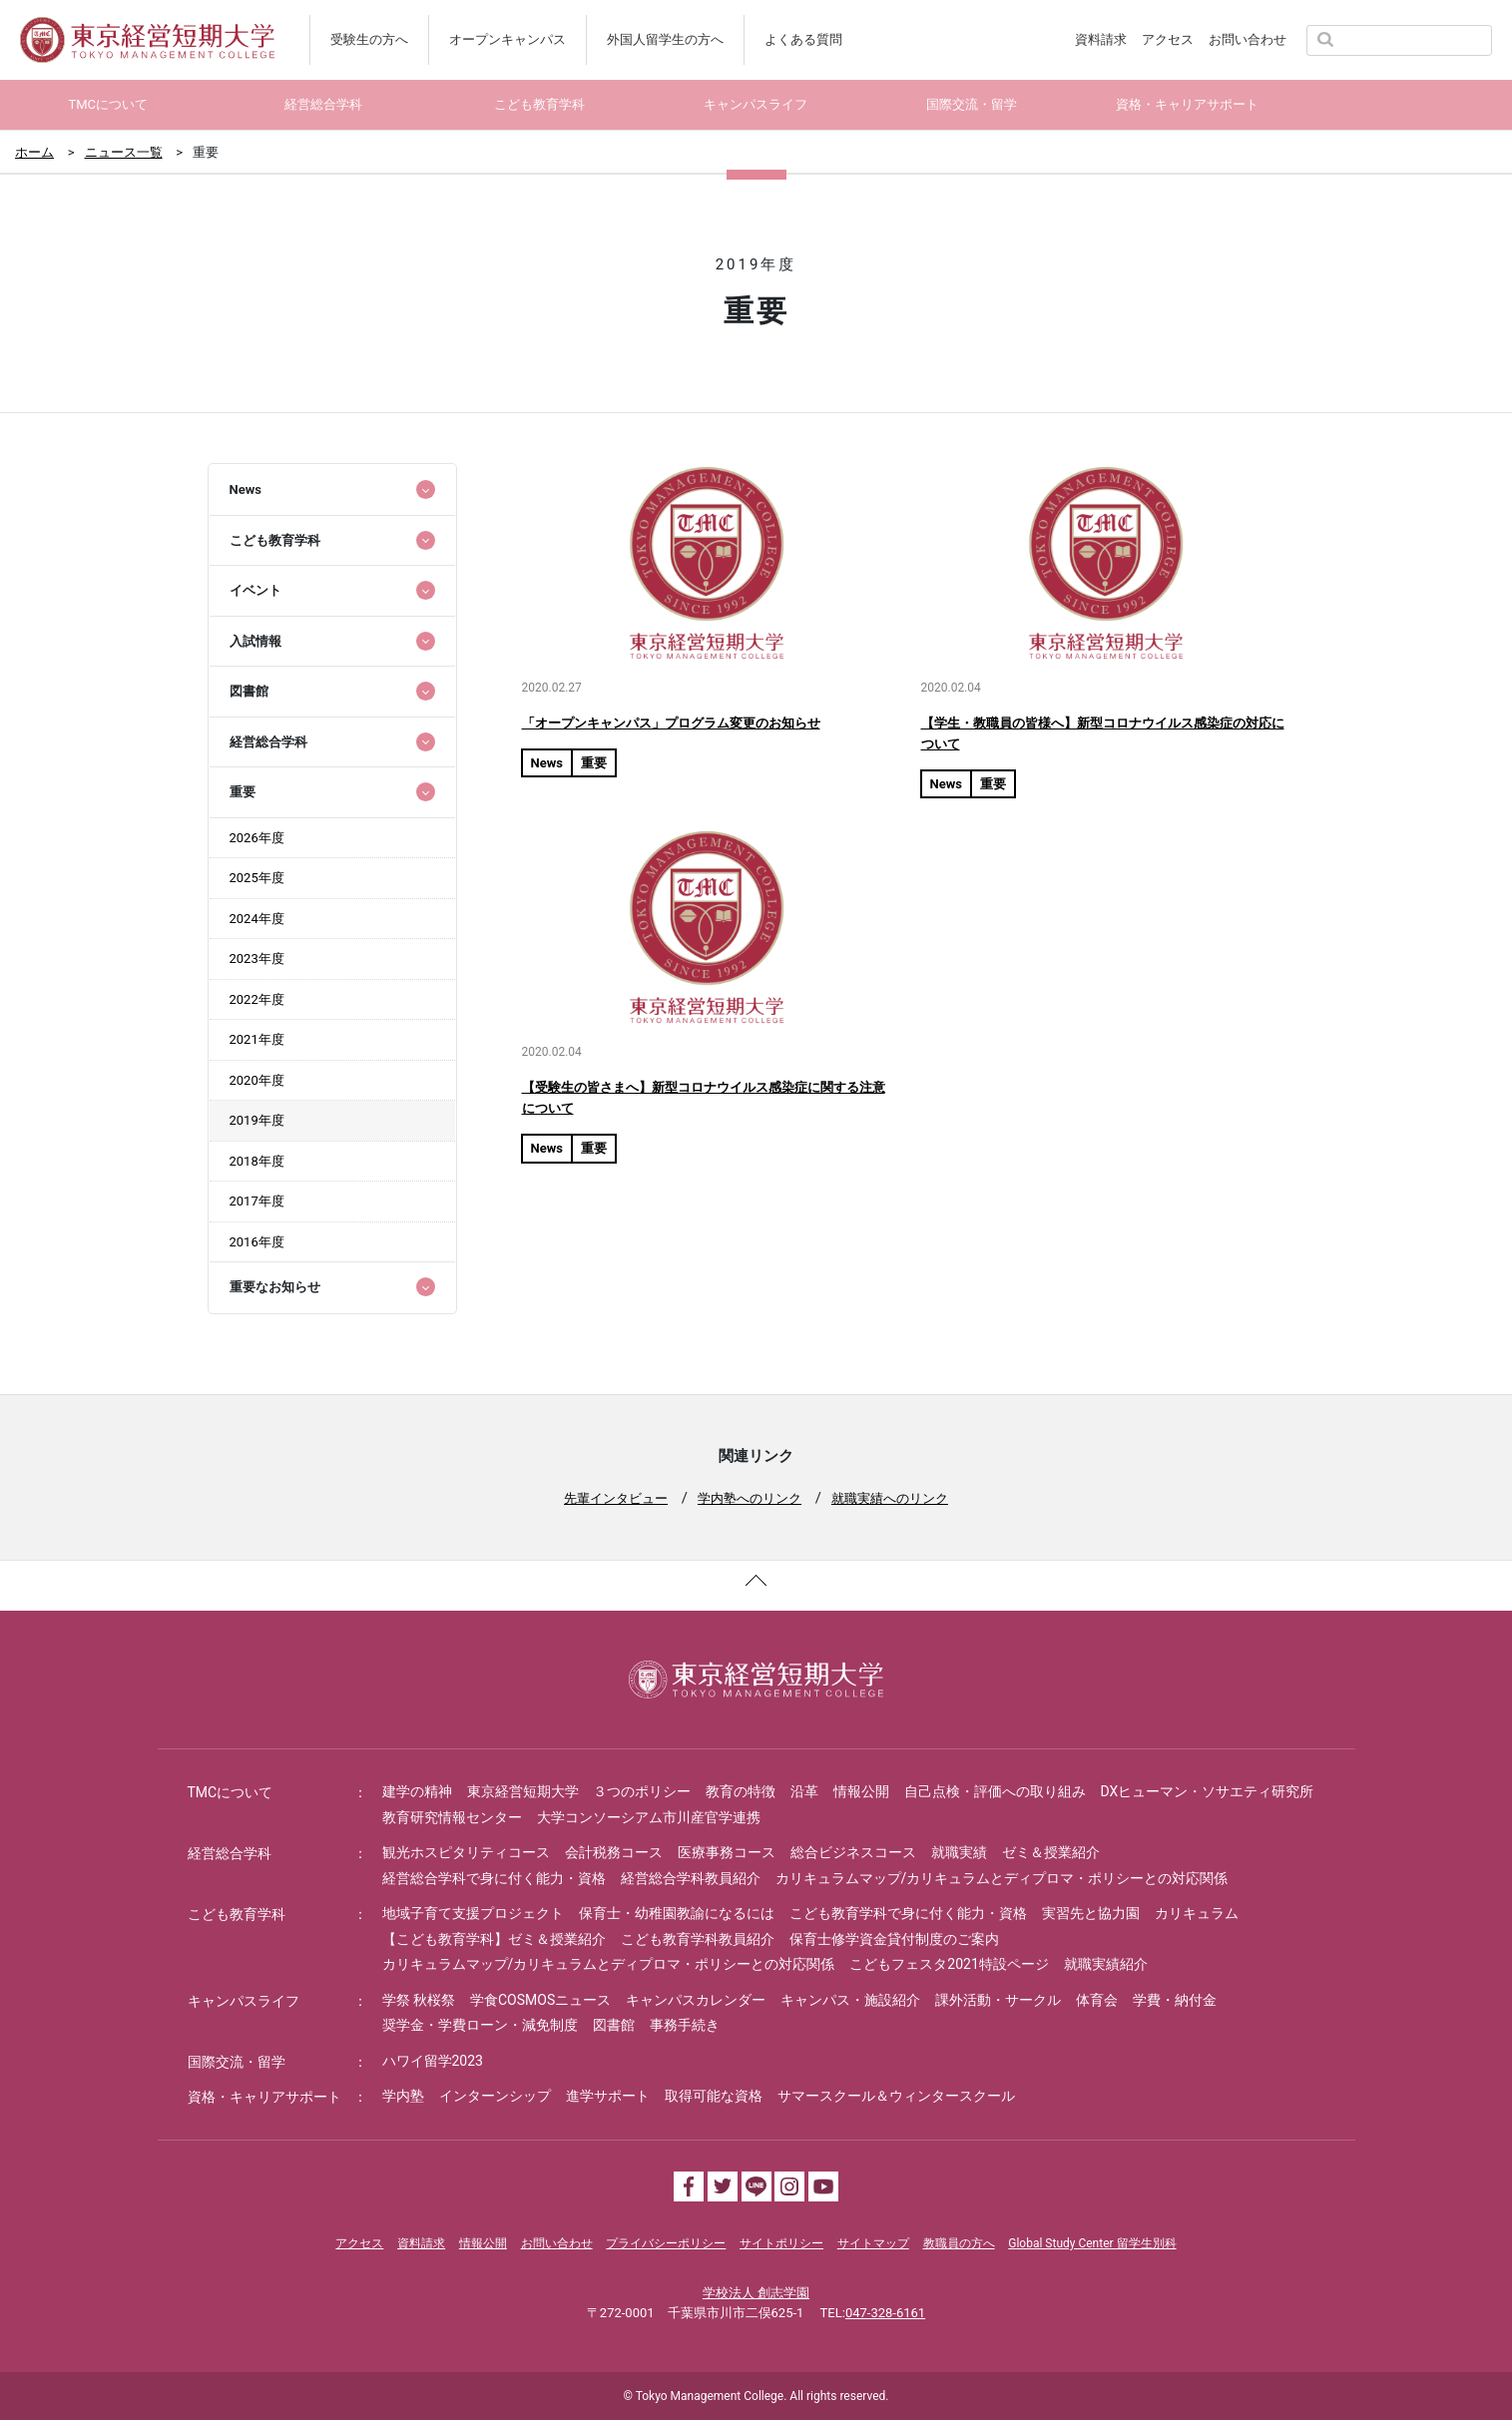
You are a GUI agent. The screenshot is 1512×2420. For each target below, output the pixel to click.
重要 (594, 762)
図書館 (614, 2025)
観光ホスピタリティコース (466, 1852)
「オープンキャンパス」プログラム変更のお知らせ (671, 723)
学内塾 (403, 2096)
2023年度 (257, 958)
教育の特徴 (740, 1791)
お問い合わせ (1247, 39)
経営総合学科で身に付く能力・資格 (494, 1878)
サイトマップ (873, 2243)
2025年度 (257, 877)
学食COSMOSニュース (540, 2000)
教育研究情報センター (452, 1817)
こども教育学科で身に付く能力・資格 (908, 1913)
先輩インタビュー (616, 1498)
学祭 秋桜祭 (418, 2000)
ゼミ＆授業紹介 (1051, 1852)
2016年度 (257, 1241)
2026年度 (257, 837)
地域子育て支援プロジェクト (473, 1913)
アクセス (1168, 39)
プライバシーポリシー (666, 2243)
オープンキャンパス (507, 39)
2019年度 (257, 1120)
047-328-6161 (885, 2312)
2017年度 (257, 1201)
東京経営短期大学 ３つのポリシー (579, 1791)
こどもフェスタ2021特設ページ (948, 1964)
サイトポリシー (781, 2243)
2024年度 (257, 918)
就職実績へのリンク (889, 1498)
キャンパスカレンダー (695, 2000)
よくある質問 (803, 39)
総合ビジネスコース (853, 1852)
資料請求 (1101, 39)
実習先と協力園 (1091, 1913)
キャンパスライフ (243, 2001)
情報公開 (861, 1791)
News (547, 762)
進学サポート (608, 2096)
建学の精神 (417, 1791)
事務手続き (685, 2025)
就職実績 (959, 1852)
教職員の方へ (959, 2243)
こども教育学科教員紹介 (697, 1939)
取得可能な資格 (713, 2096)
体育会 (1097, 2000)
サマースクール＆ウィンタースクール (896, 2096)
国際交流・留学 (236, 2062)
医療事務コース (726, 1852)
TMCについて (230, 1792)
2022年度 (257, 999)
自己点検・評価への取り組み (995, 1791)
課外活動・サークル (998, 2000)
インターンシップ (495, 2096)
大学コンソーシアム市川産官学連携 (648, 1817)
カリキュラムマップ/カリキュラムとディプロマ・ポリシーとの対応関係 (1002, 1878)
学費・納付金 (1175, 2000)
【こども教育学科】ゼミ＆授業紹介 (494, 1939)
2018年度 (257, 1161)
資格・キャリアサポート (264, 2097)
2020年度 (257, 1080)
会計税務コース (614, 1852)
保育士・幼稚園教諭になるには (676, 1913)
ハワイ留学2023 (432, 2061)
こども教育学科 (236, 1914)
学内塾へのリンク (749, 1498)
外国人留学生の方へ (665, 39)
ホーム (34, 152)
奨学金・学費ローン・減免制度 (480, 2025)
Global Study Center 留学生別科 (1092, 2243)
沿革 (804, 1791)
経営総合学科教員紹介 (690, 1878)
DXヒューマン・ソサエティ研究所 (1207, 1791)
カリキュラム (1197, 1913)
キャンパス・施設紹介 (850, 2000)
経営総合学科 (229, 1853)
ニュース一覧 (124, 152)
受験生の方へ (369, 39)
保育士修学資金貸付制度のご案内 (894, 1939)
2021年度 (257, 1039)
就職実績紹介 (1106, 1964)
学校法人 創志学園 (756, 2292)
